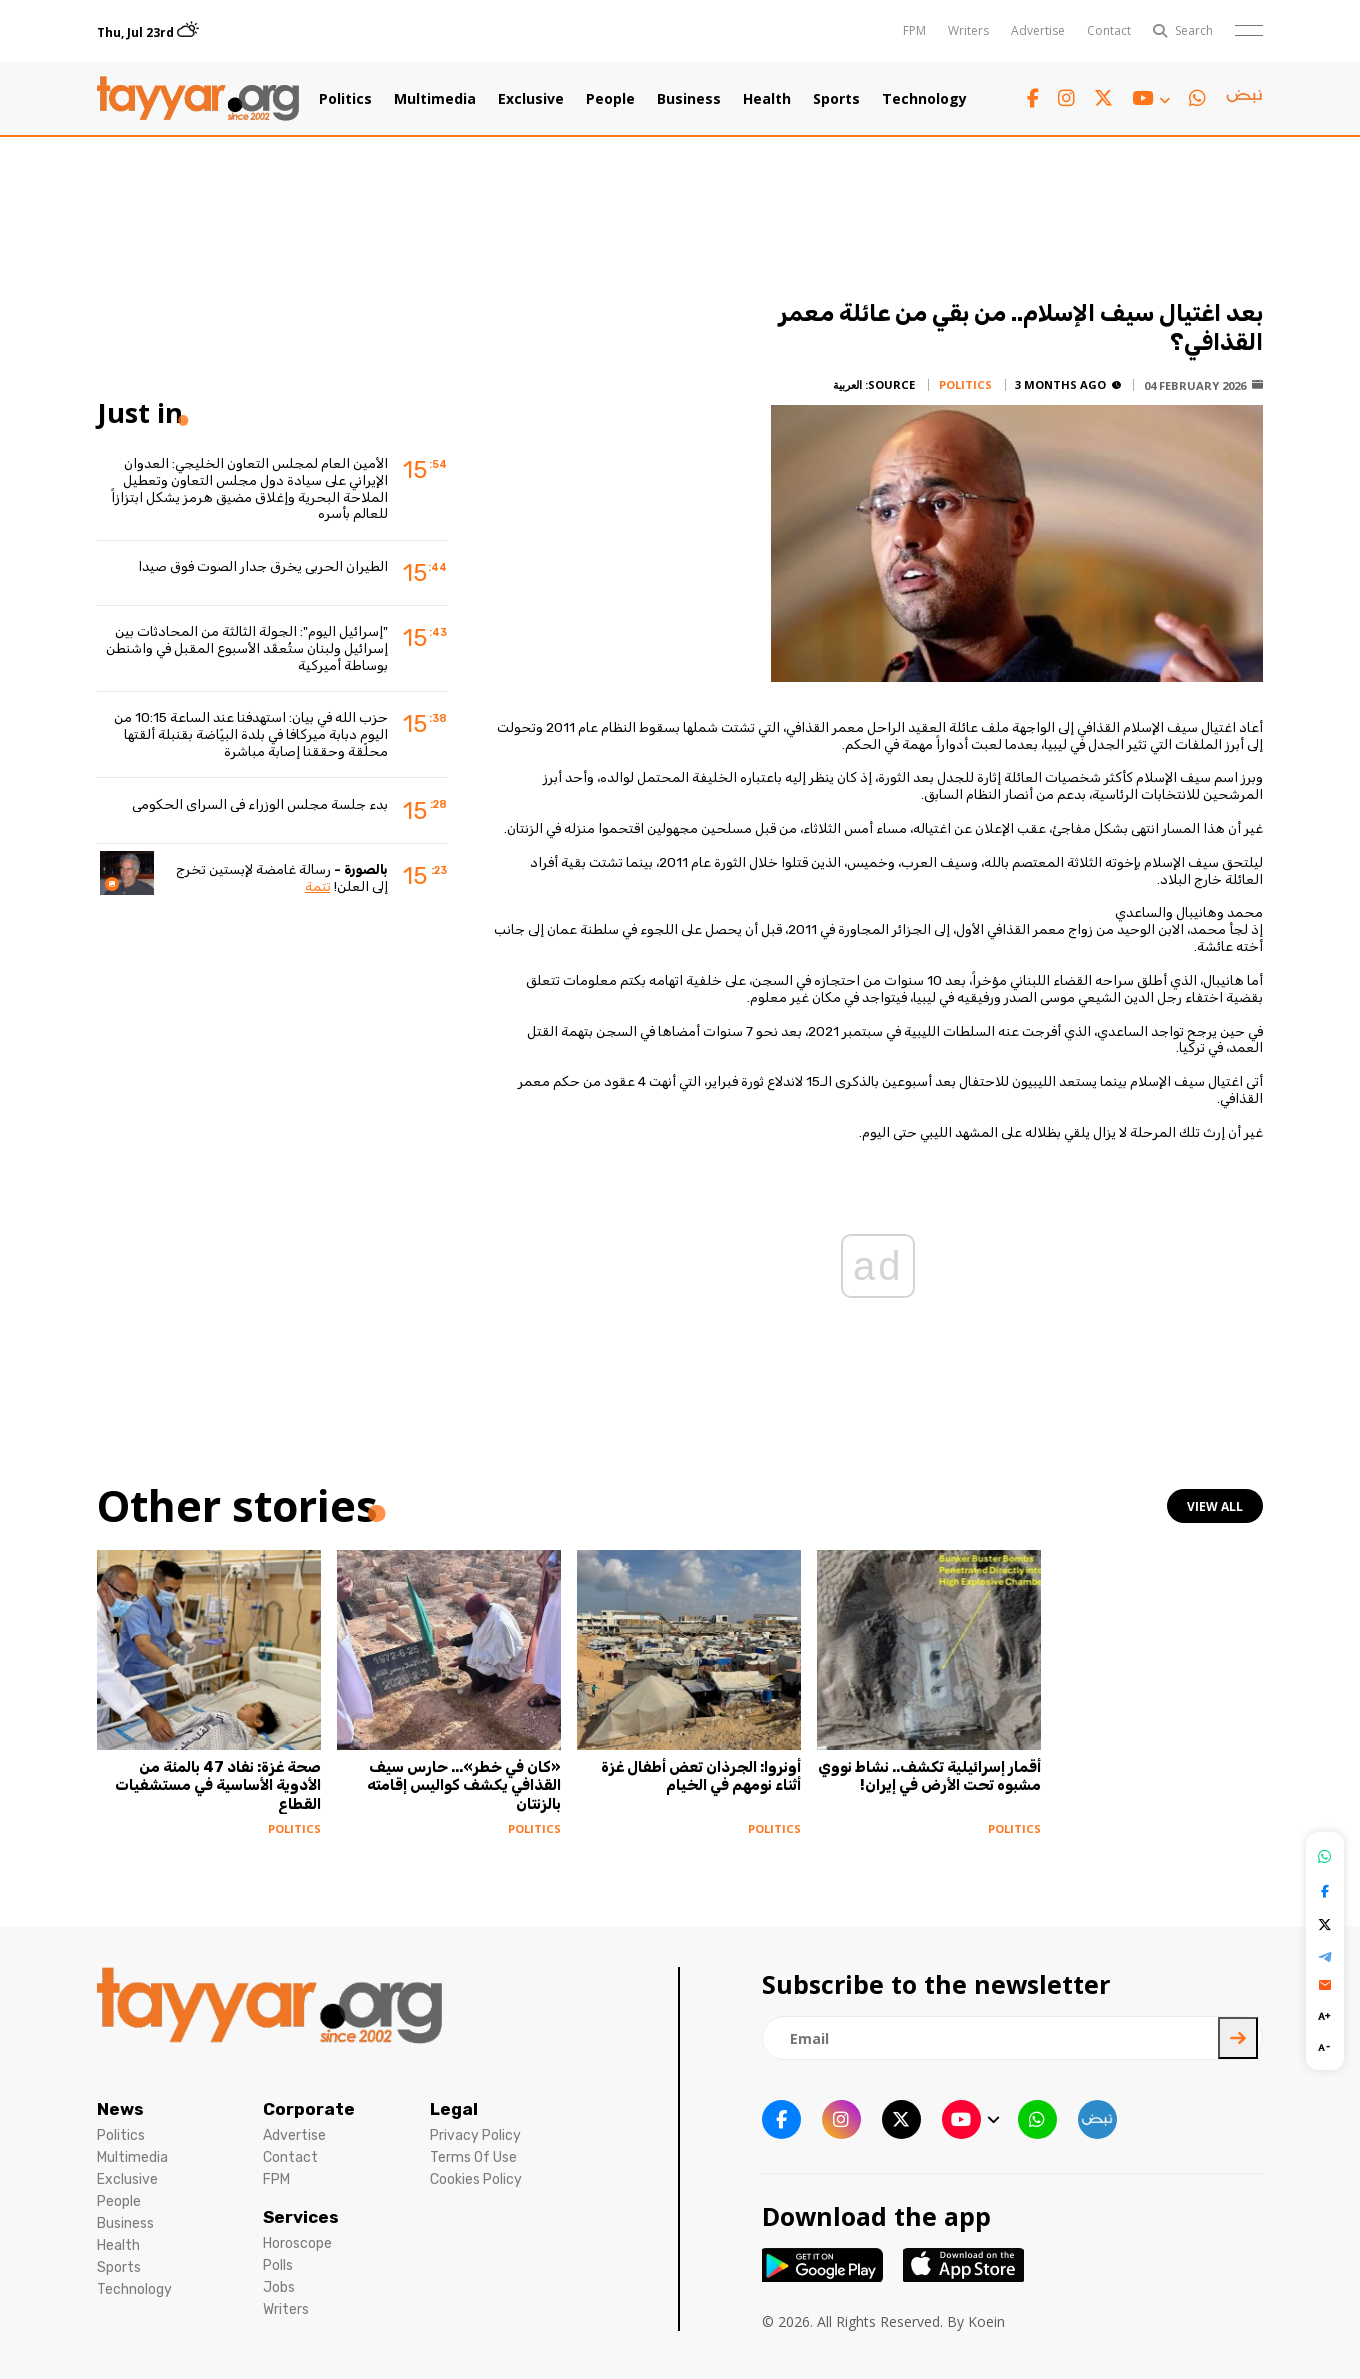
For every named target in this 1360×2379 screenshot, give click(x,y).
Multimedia (435, 99)
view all (1215, 1506)
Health (767, 99)
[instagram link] (1066, 98)
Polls (278, 2265)
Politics (345, 99)
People (610, 99)
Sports (836, 99)
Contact (1109, 30)
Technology (924, 99)
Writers (968, 30)
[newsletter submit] (1238, 2038)
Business (689, 99)
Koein (986, 2321)
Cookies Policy (476, 2179)
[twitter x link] (1103, 98)
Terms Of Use (473, 2157)
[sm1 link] (1244, 99)
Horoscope (297, 2243)
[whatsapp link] (1197, 98)
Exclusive (531, 99)
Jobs (279, 2287)
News (120, 2109)
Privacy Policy (475, 2135)
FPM (914, 30)
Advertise (1038, 30)
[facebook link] (1033, 98)
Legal (454, 2109)
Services (301, 2217)
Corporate (309, 2109)
